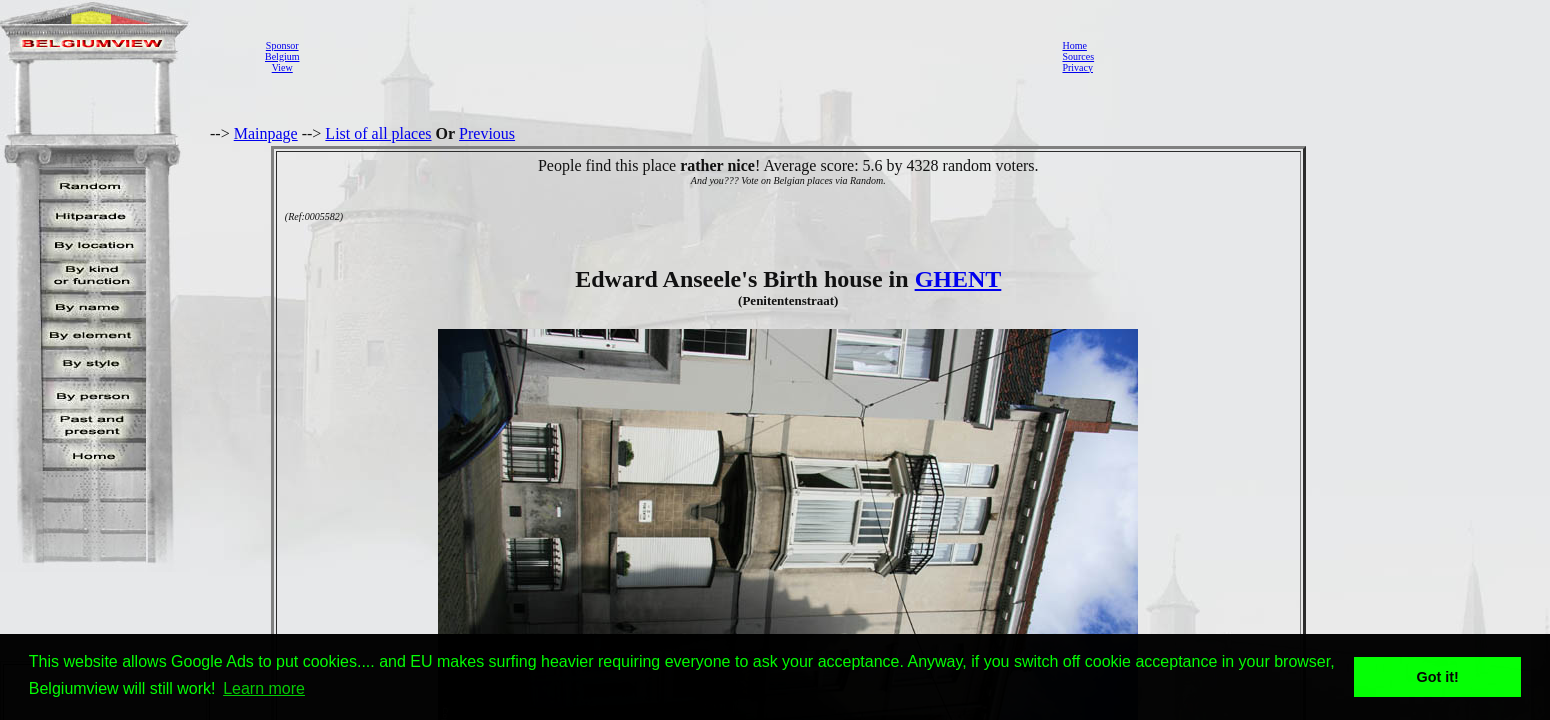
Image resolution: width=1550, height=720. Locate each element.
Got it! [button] (1438, 677)
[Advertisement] (675, 56)
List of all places (378, 133)
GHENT (958, 279)
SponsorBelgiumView (282, 56)
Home (1074, 45)
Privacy (1077, 67)
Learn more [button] (264, 688)
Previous (487, 133)
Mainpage (266, 133)
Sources (1078, 56)
